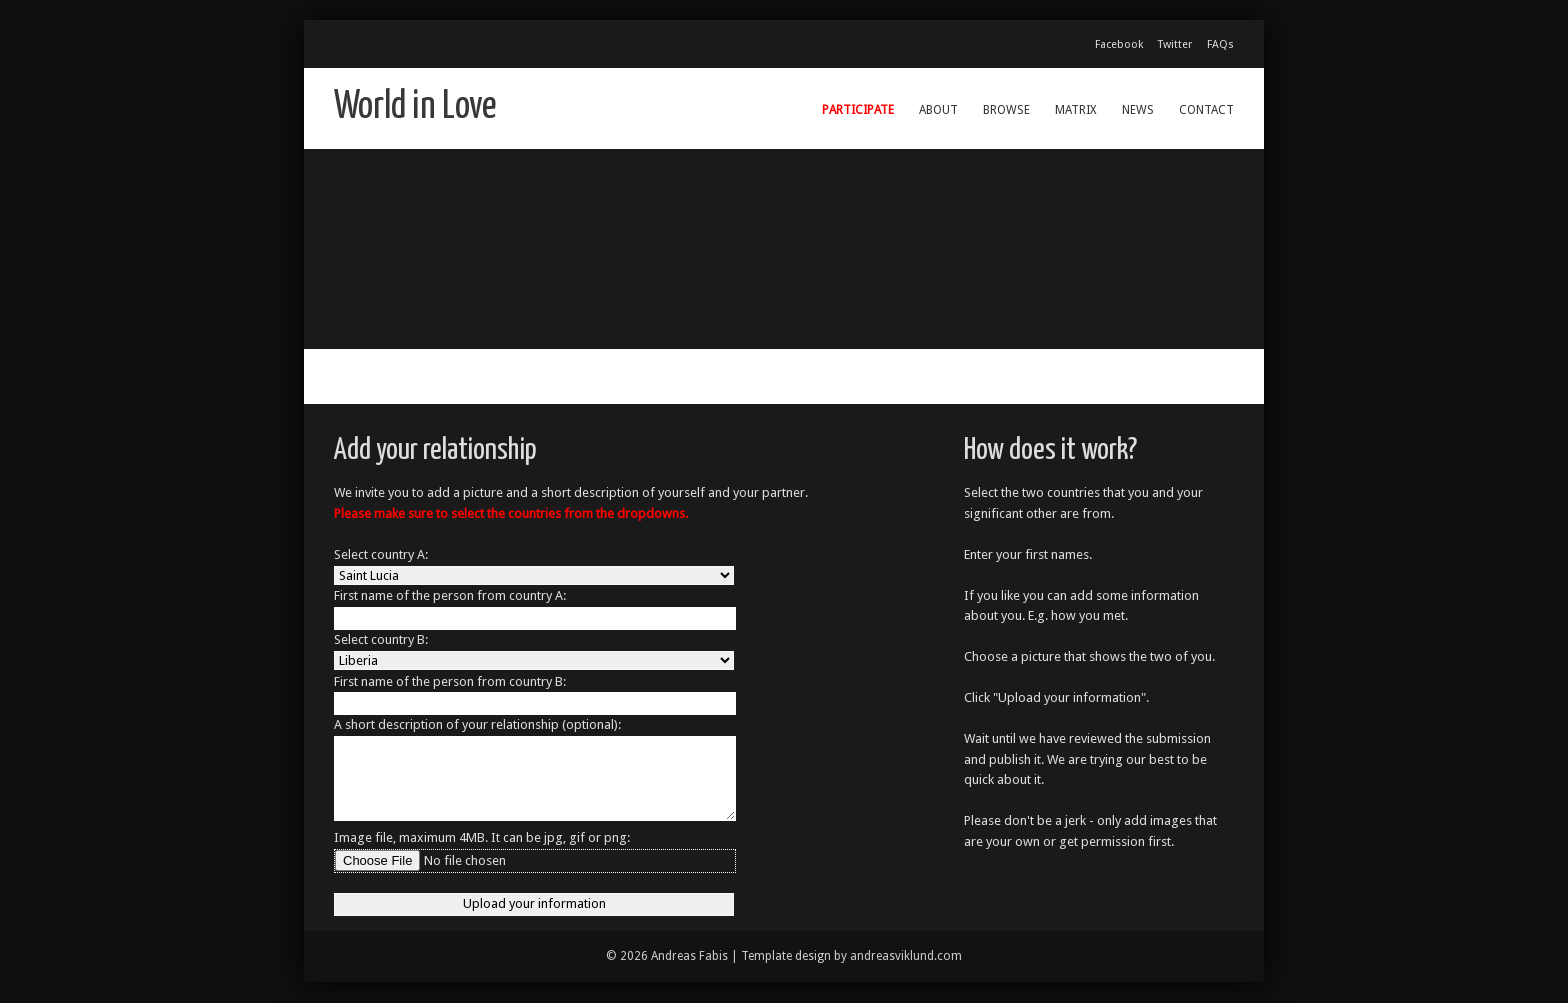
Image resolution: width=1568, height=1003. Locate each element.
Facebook (1119, 44)
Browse (1006, 110)
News (1138, 110)
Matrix (1076, 110)
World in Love (415, 107)
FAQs (1220, 44)
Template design (786, 956)
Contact (1206, 110)
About (938, 110)
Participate (858, 110)
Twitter (1175, 44)
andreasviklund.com (906, 956)
